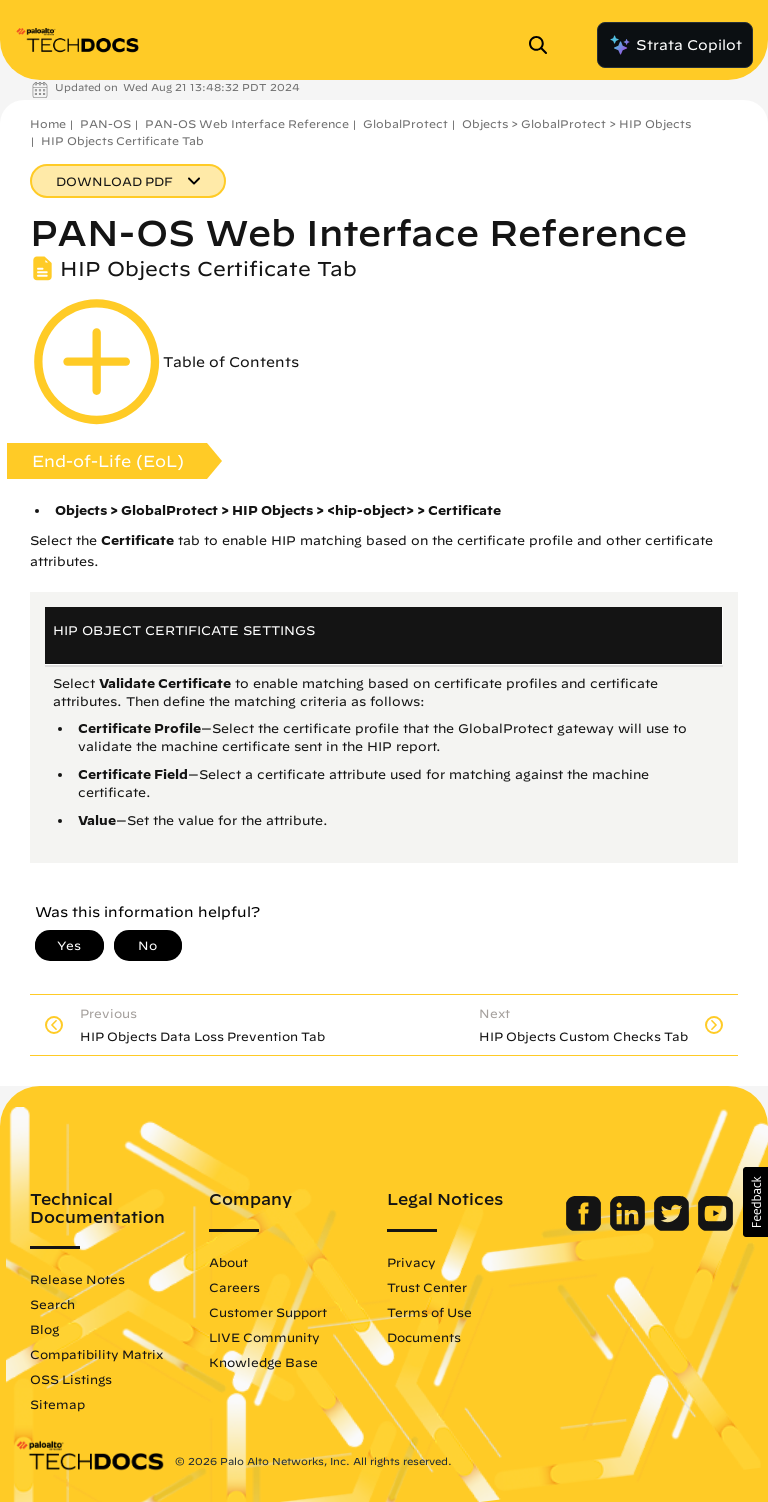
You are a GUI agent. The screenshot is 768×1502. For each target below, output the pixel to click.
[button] (755, 1202)
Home (48, 123)
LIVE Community (264, 1337)
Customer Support (268, 1312)
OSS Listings (71, 1379)
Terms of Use (429, 1312)
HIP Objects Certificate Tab (122, 140)
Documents (424, 1337)
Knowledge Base (263, 1362)
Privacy (411, 1262)
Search (52, 1304)
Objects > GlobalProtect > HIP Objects (576, 123)
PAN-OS (105, 123)
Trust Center (427, 1287)
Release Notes (77, 1279)
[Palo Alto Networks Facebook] (585, 1226)
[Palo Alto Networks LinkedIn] (629, 1226)
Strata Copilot (675, 45)
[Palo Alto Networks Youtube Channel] (715, 1226)
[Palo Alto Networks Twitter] (673, 1226)
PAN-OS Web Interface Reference (247, 123)
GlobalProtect (405, 123)
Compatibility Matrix (96, 1354)
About (228, 1262)
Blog (44, 1329)
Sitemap (57, 1404)
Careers (234, 1287)
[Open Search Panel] (544, 45)
